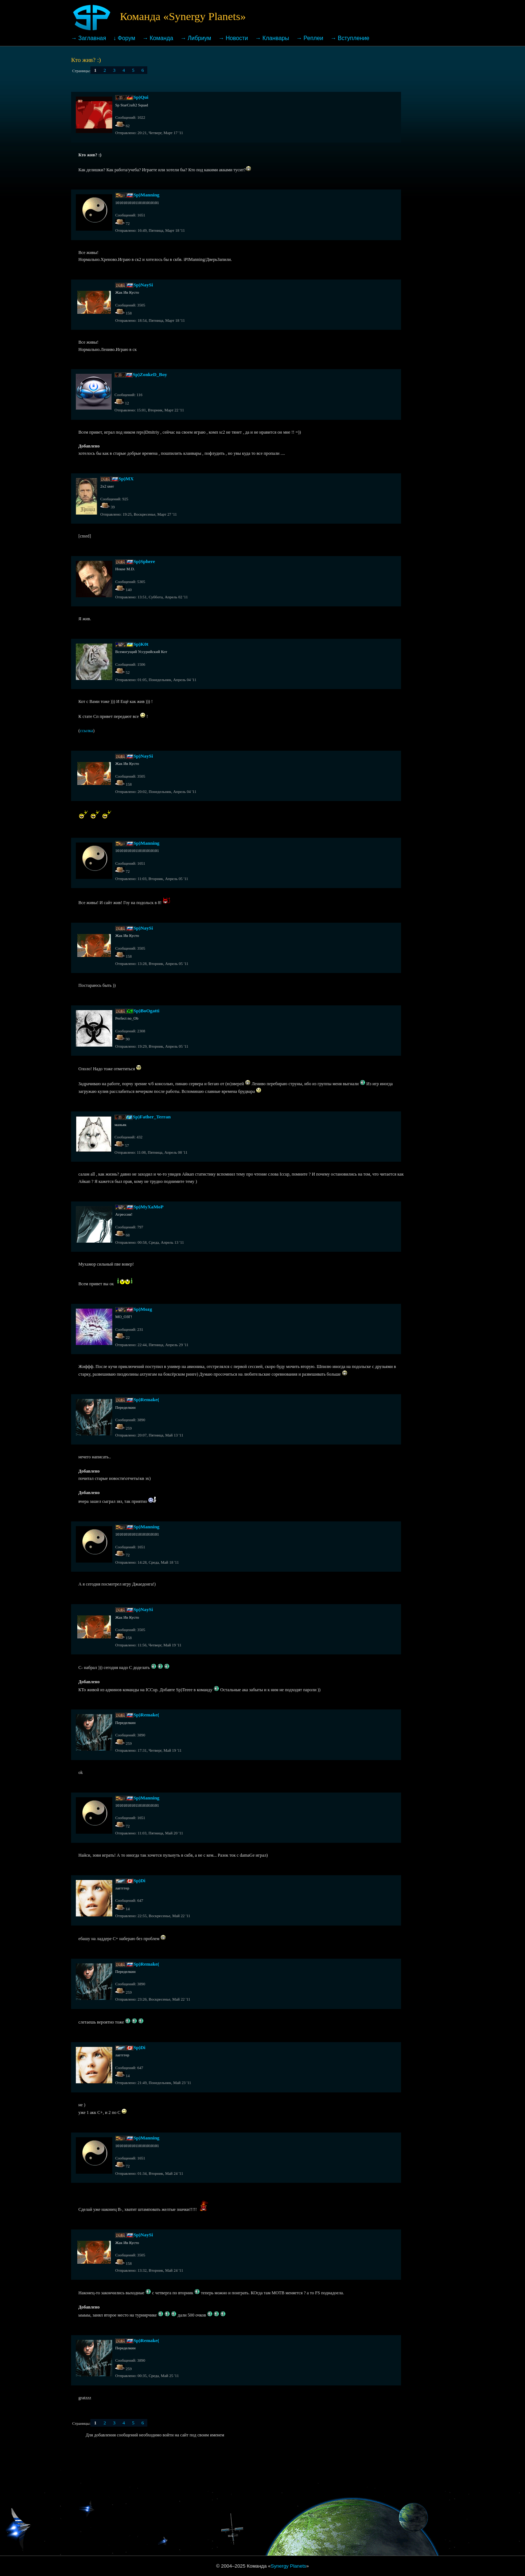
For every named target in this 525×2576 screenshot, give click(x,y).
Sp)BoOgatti (146, 1010)
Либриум (199, 38)
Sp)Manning (146, 195)
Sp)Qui (140, 97)
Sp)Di (139, 1880)
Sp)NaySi (143, 285)
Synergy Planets (288, 2566)
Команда (161, 38)
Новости (237, 38)
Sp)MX (126, 478)
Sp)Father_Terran (152, 1116)
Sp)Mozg (142, 1309)
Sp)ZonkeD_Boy (150, 374)
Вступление (353, 38)
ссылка (86, 730)
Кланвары (275, 38)
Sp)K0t (140, 644)
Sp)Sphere (144, 561)
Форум (126, 38)
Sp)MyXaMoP (148, 1206)
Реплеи (313, 38)
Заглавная (92, 38)
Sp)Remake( (146, 1399)
